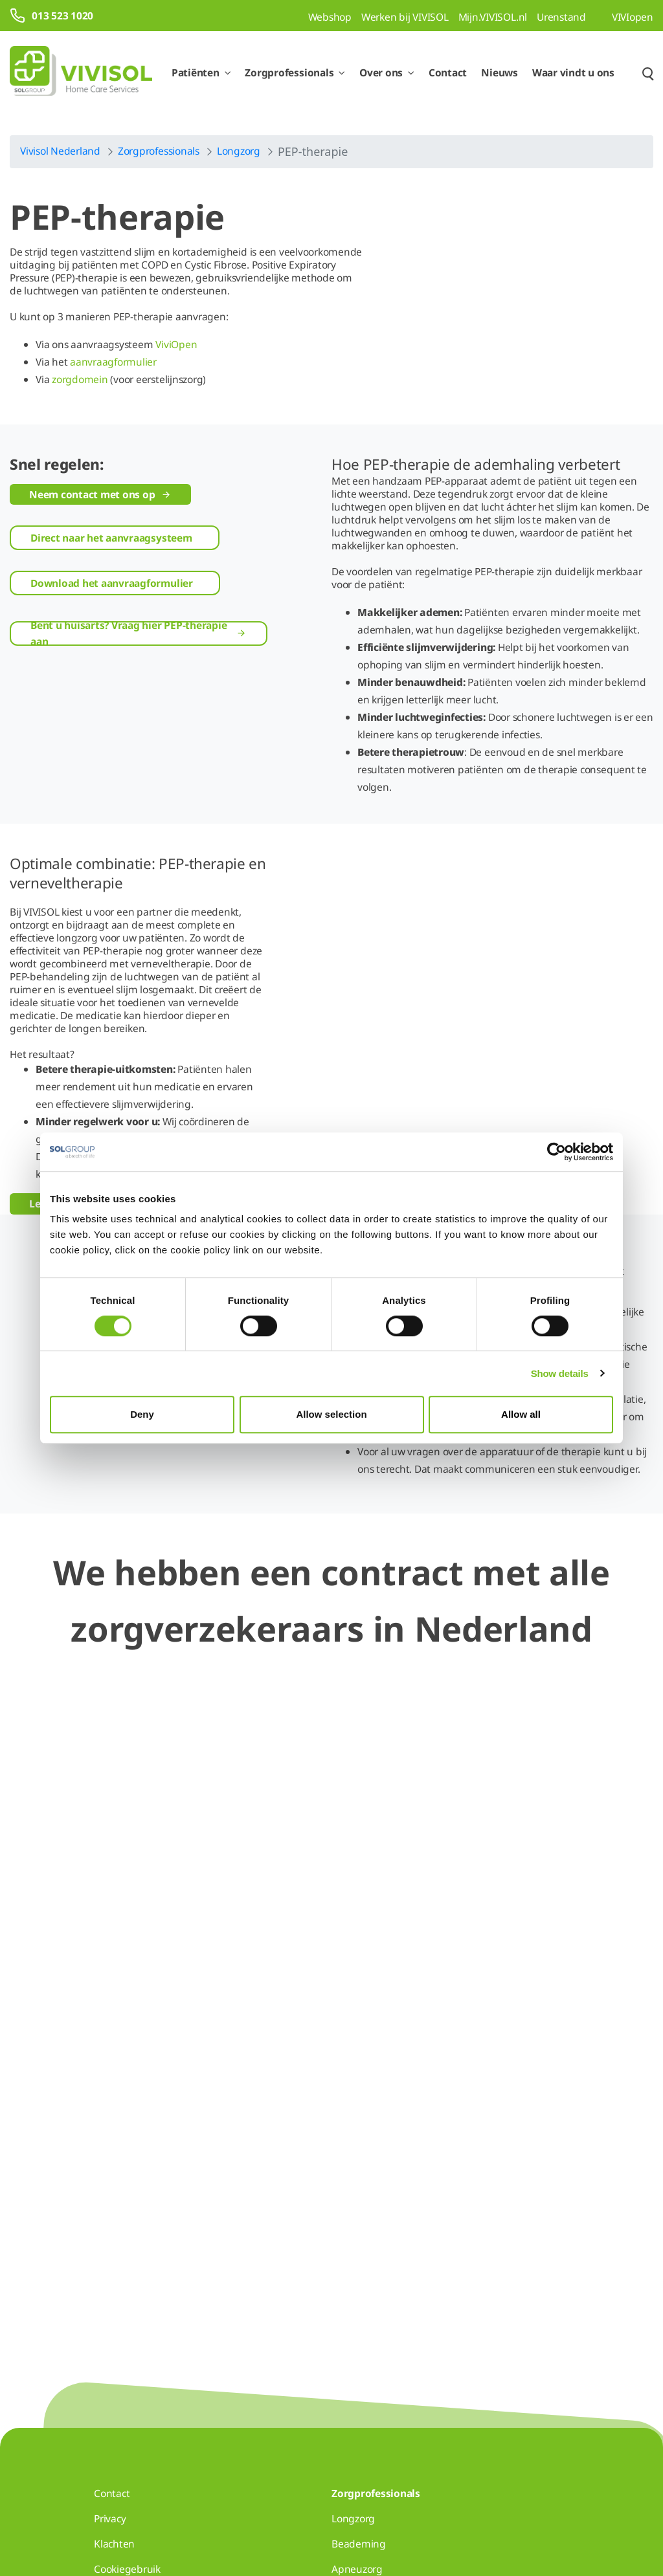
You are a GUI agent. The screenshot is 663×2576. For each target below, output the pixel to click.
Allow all (521, 1414)
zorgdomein (80, 379)
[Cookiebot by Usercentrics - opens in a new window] (556, 1151)
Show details (560, 1373)
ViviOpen (176, 344)
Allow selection (331, 1414)
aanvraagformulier (113, 362)
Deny (142, 1414)
